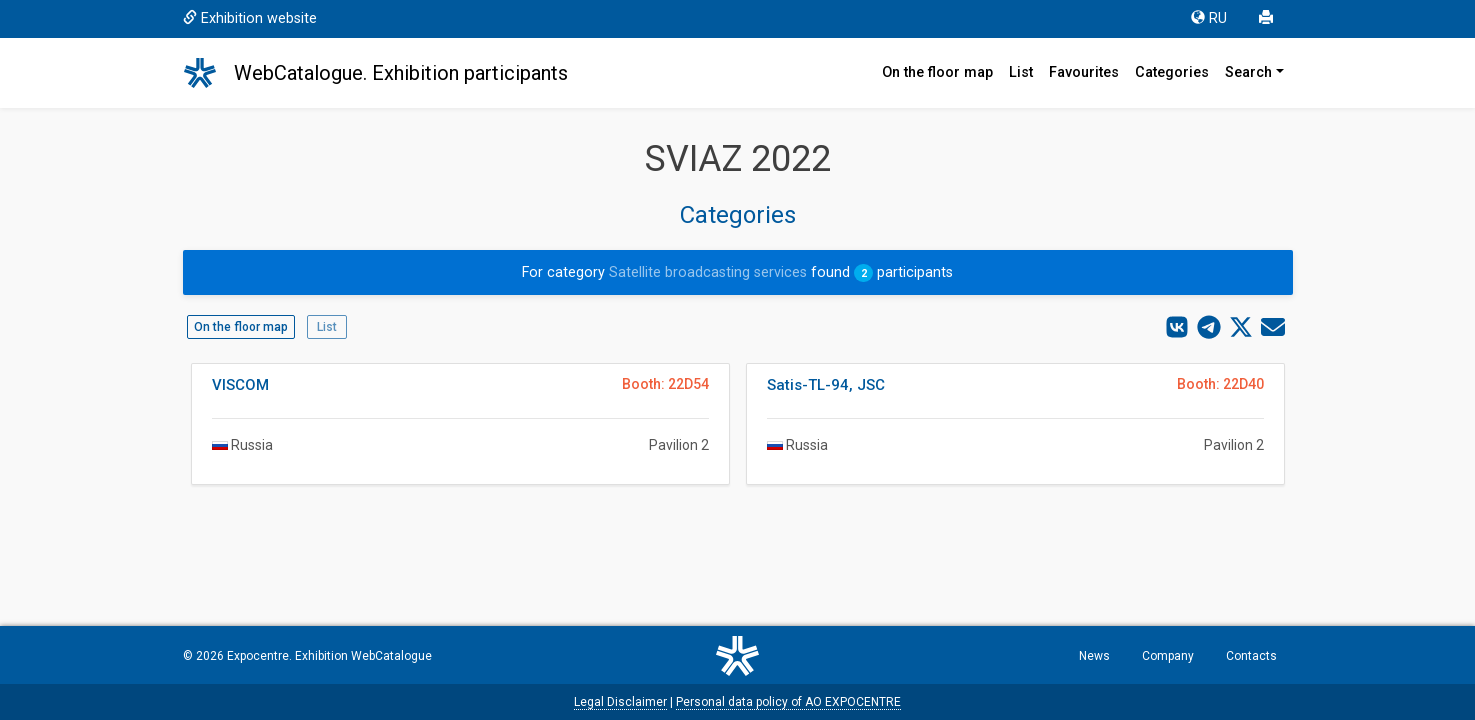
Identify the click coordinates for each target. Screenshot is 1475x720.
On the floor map (937, 72)
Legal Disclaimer (620, 702)
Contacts (1251, 656)
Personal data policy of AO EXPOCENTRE (788, 702)
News (1094, 656)
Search (1248, 72)
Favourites (1084, 72)
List (1021, 72)
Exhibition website (250, 18)
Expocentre (258, 656)
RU (1209, 18)
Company (1168, 656)
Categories (1172, 72)
